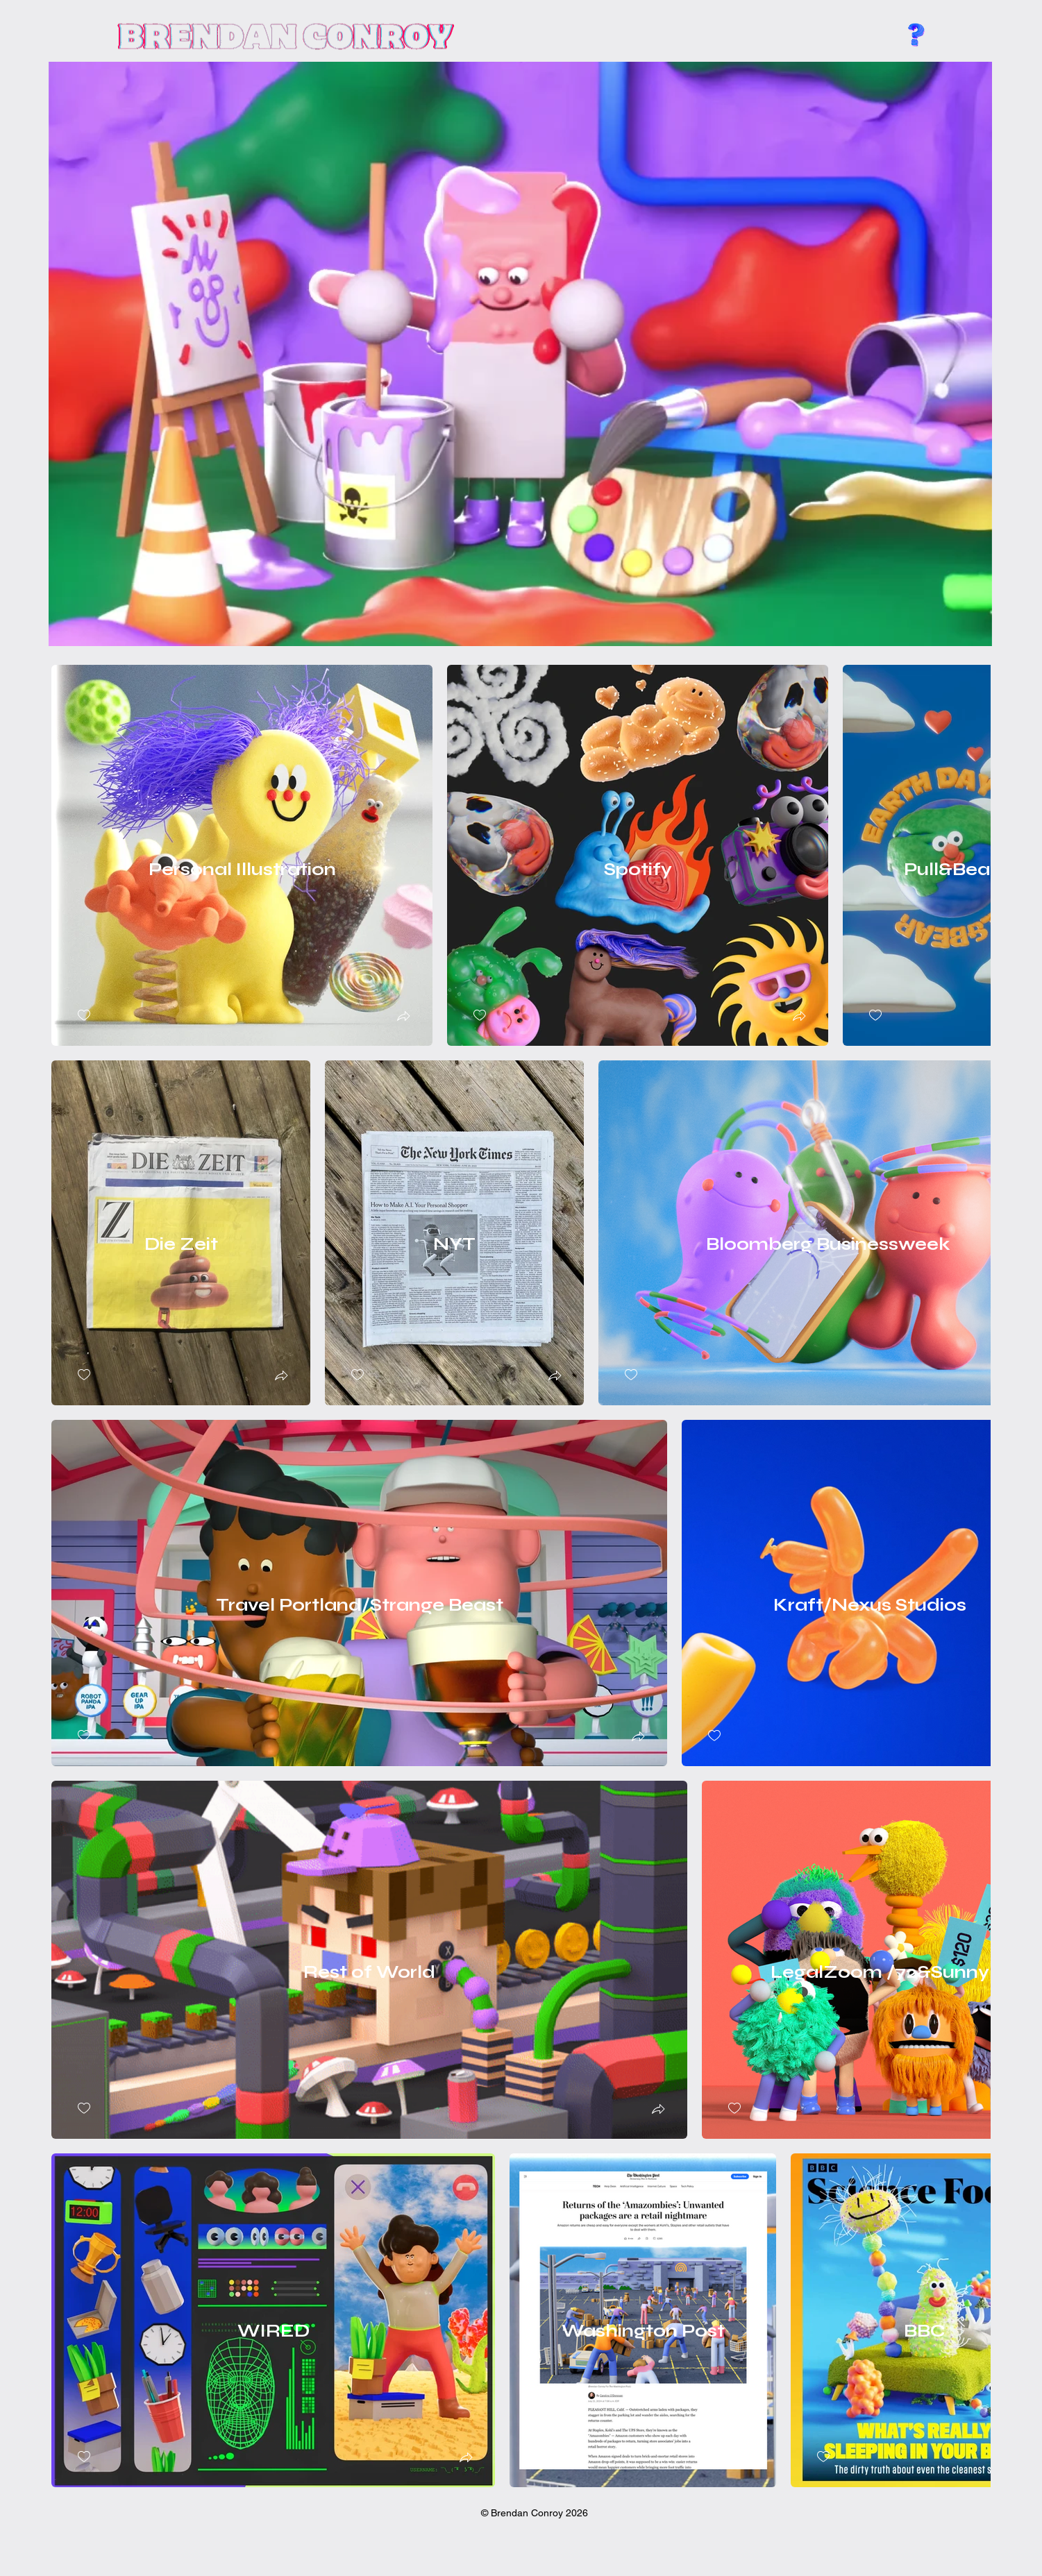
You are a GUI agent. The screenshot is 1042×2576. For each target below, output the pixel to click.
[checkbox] (84, 1015)
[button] (403, 1018)
